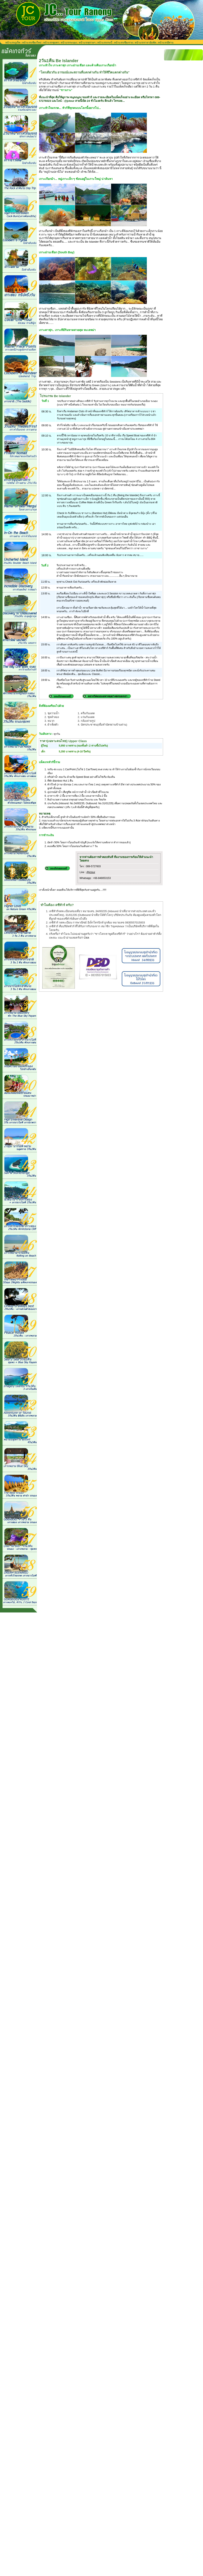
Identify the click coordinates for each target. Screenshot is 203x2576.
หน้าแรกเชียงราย (123, 42)
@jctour (90, 872)
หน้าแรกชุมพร (51, 42)
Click (86, 937)
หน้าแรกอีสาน (165, 42)
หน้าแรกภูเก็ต (12, 42)
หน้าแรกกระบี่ (104, 42)
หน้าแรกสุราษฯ (87, 42)
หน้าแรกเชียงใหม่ (31, 42)
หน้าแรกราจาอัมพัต (145, 42)
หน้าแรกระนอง (69, 42)
